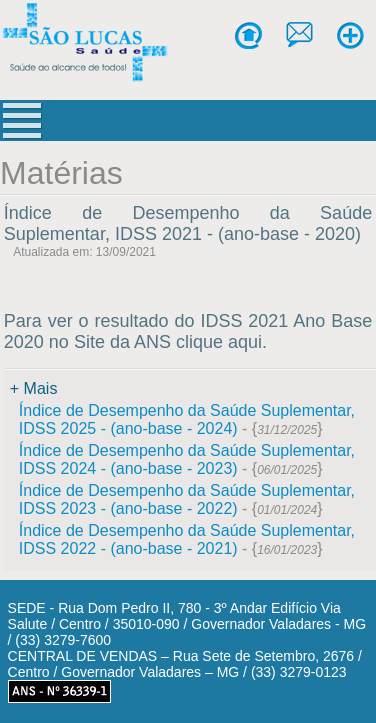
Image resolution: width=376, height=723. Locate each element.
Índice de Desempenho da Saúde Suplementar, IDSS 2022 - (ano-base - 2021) (187, 539)
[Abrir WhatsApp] (326, 672)
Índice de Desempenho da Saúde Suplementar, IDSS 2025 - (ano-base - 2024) (187, 419)
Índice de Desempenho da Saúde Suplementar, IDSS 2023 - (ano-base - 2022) (187, 499)
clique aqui (219, 342)
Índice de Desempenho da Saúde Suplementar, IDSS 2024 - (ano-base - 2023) (187, 459)
